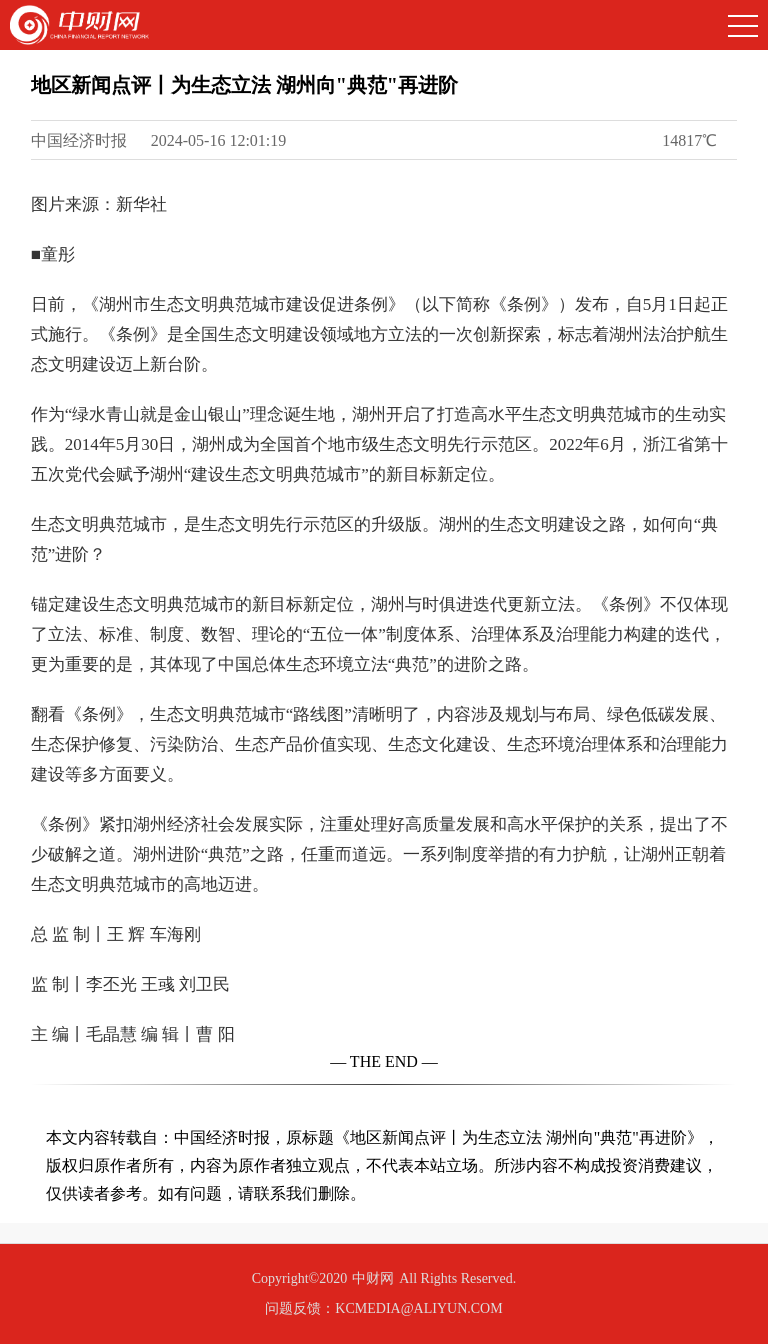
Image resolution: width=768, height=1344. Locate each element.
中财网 (373, 1278)
